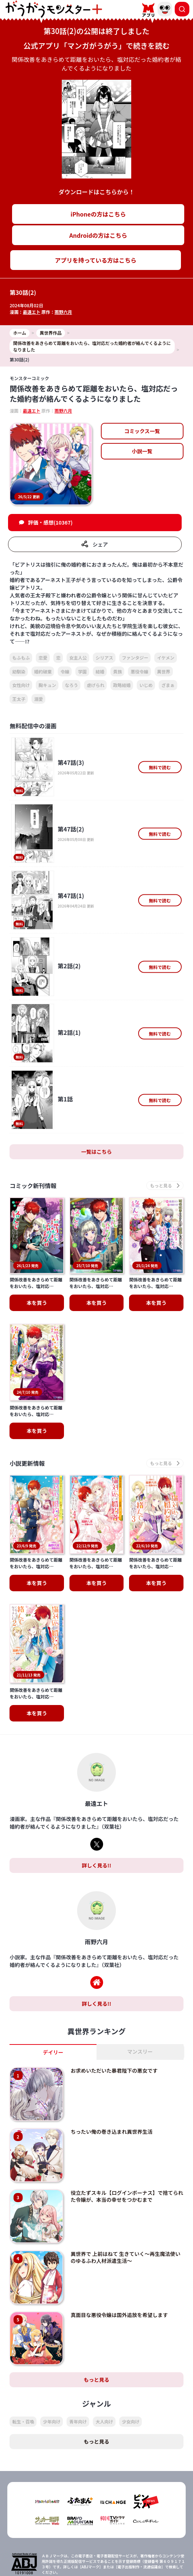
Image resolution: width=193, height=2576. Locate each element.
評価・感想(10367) (50, 522)
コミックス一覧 (142, 431)
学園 (82, 671)
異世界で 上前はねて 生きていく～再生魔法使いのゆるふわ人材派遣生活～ (125, 2178)
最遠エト (31, 312)
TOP (52, 2555)
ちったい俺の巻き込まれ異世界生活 (111, 2052)
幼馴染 (18, 671)
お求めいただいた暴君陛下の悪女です (114, 1991)
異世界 (163, 671)
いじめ (145, 685)
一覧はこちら (96, 1151)
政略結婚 (121, 685)
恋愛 (42, 657)
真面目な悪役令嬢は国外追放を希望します (119, 2235)
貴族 (117, 671)
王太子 (18, 699)
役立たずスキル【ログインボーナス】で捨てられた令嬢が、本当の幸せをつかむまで (127, 2117)
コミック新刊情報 (33, 1185)
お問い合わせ (141, 2569)
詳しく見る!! (96, 1786)
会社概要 (141, 2555)
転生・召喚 (23, 2342)
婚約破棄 (43, 671)
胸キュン (47, 685)
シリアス (104, 657)
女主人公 (78, 657)
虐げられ (95, 685)
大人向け (104, 2342)
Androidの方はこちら (98, 235)
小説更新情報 (27, 1424)
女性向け (21, 685)
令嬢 (64, 671)
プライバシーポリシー (52, 2569)
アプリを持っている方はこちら (95, 260)
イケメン (165, 657)
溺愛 (38, 699)
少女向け (130, 2342)
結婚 (99, 671)
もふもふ (21, 657)
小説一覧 (142, 451)
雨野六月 (63, 312)
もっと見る (96, 2300)
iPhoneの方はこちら (98, 214)
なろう (71, 685)
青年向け (78, 2342)
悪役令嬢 (139, 671)
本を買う (37, 1391)
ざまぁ (167, 685)
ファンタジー (135, 657)
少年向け (51, 2342)
